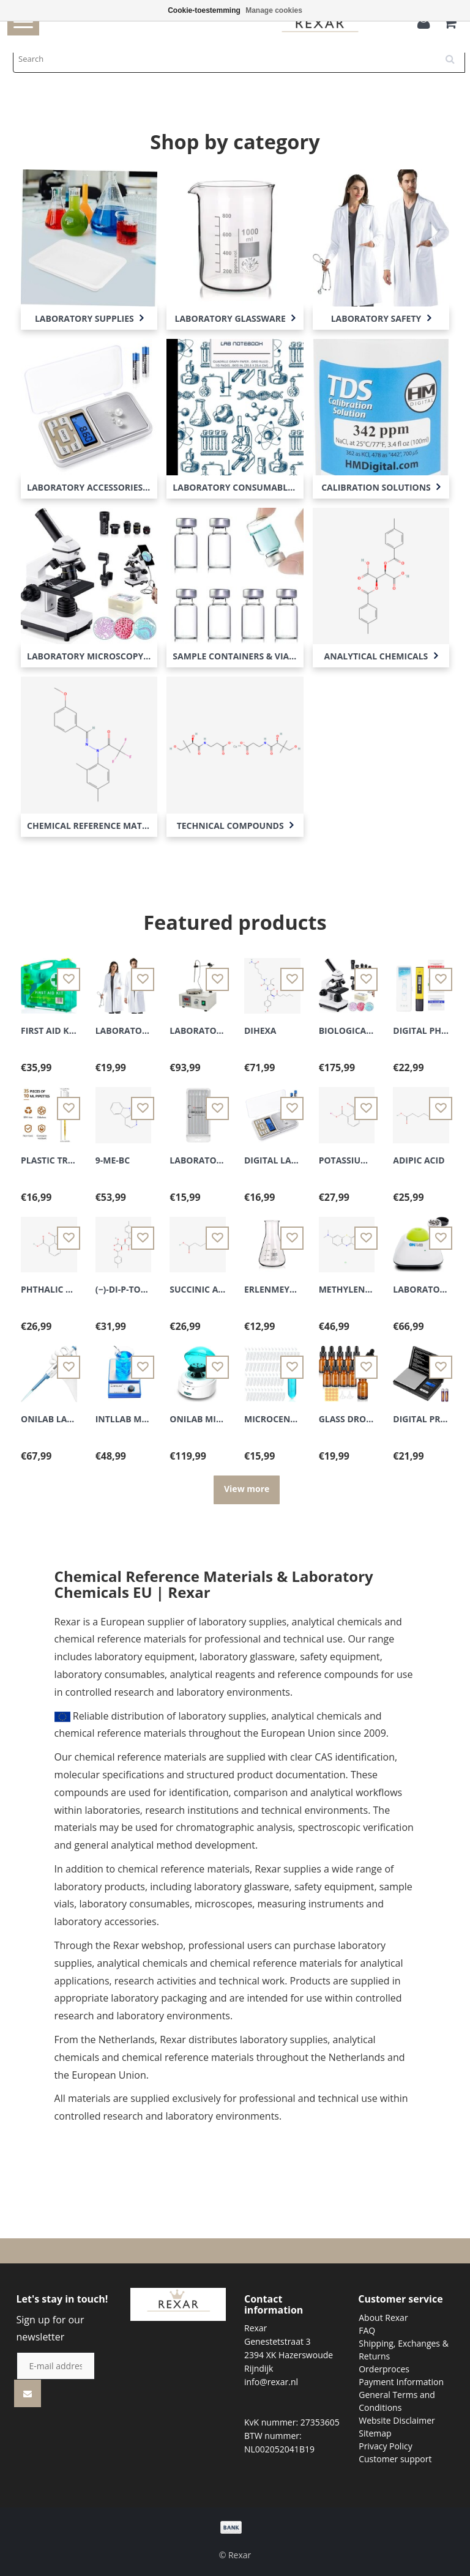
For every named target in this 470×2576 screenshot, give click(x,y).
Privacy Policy (385, 2446)
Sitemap (375, 2433)
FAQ (367, 2330)
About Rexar (383, 2317)
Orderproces (384, 2369)
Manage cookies (273, 10)
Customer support (395, 2459)
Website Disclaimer (397, 2420)
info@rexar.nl (271, 2382)
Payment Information (401, 2382)
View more (246, 1488)
